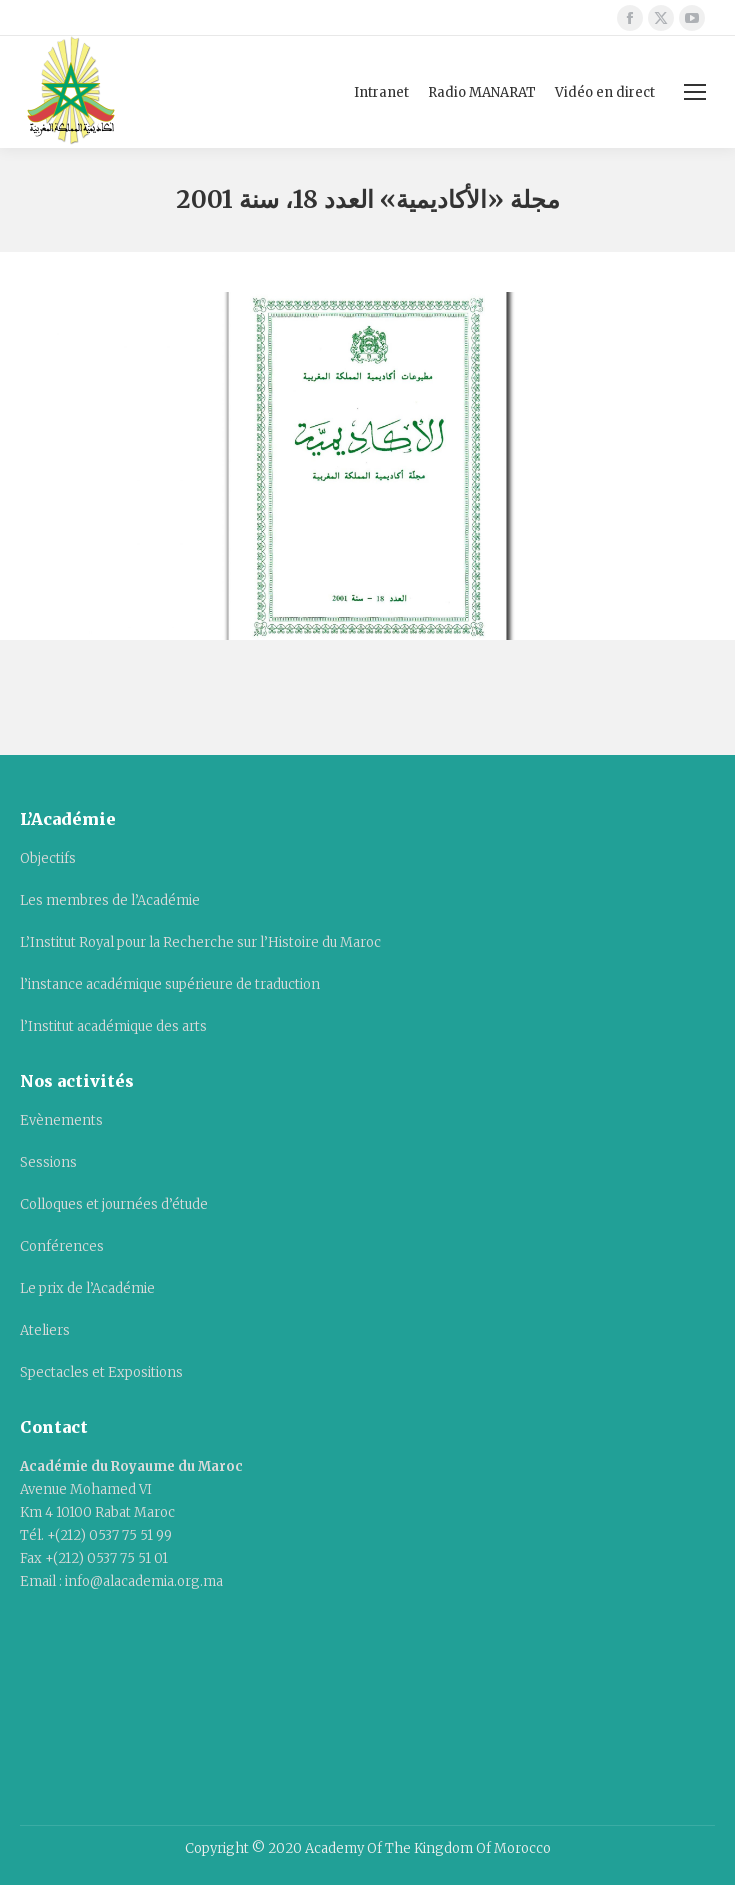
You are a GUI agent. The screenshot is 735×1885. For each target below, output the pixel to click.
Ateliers (45, 1330)
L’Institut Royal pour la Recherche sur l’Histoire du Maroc (200, 942)
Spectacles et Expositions (101, 1372)
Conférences (62, 1246)
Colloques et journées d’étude (114, 1204)
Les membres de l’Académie (110, 900)
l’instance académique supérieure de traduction (170, 984)
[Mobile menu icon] (695, 92)
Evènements (61, 1120)
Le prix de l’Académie (87, 1288)
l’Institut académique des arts (113, 1026)
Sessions (48, 1162)
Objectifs (48, 858)
